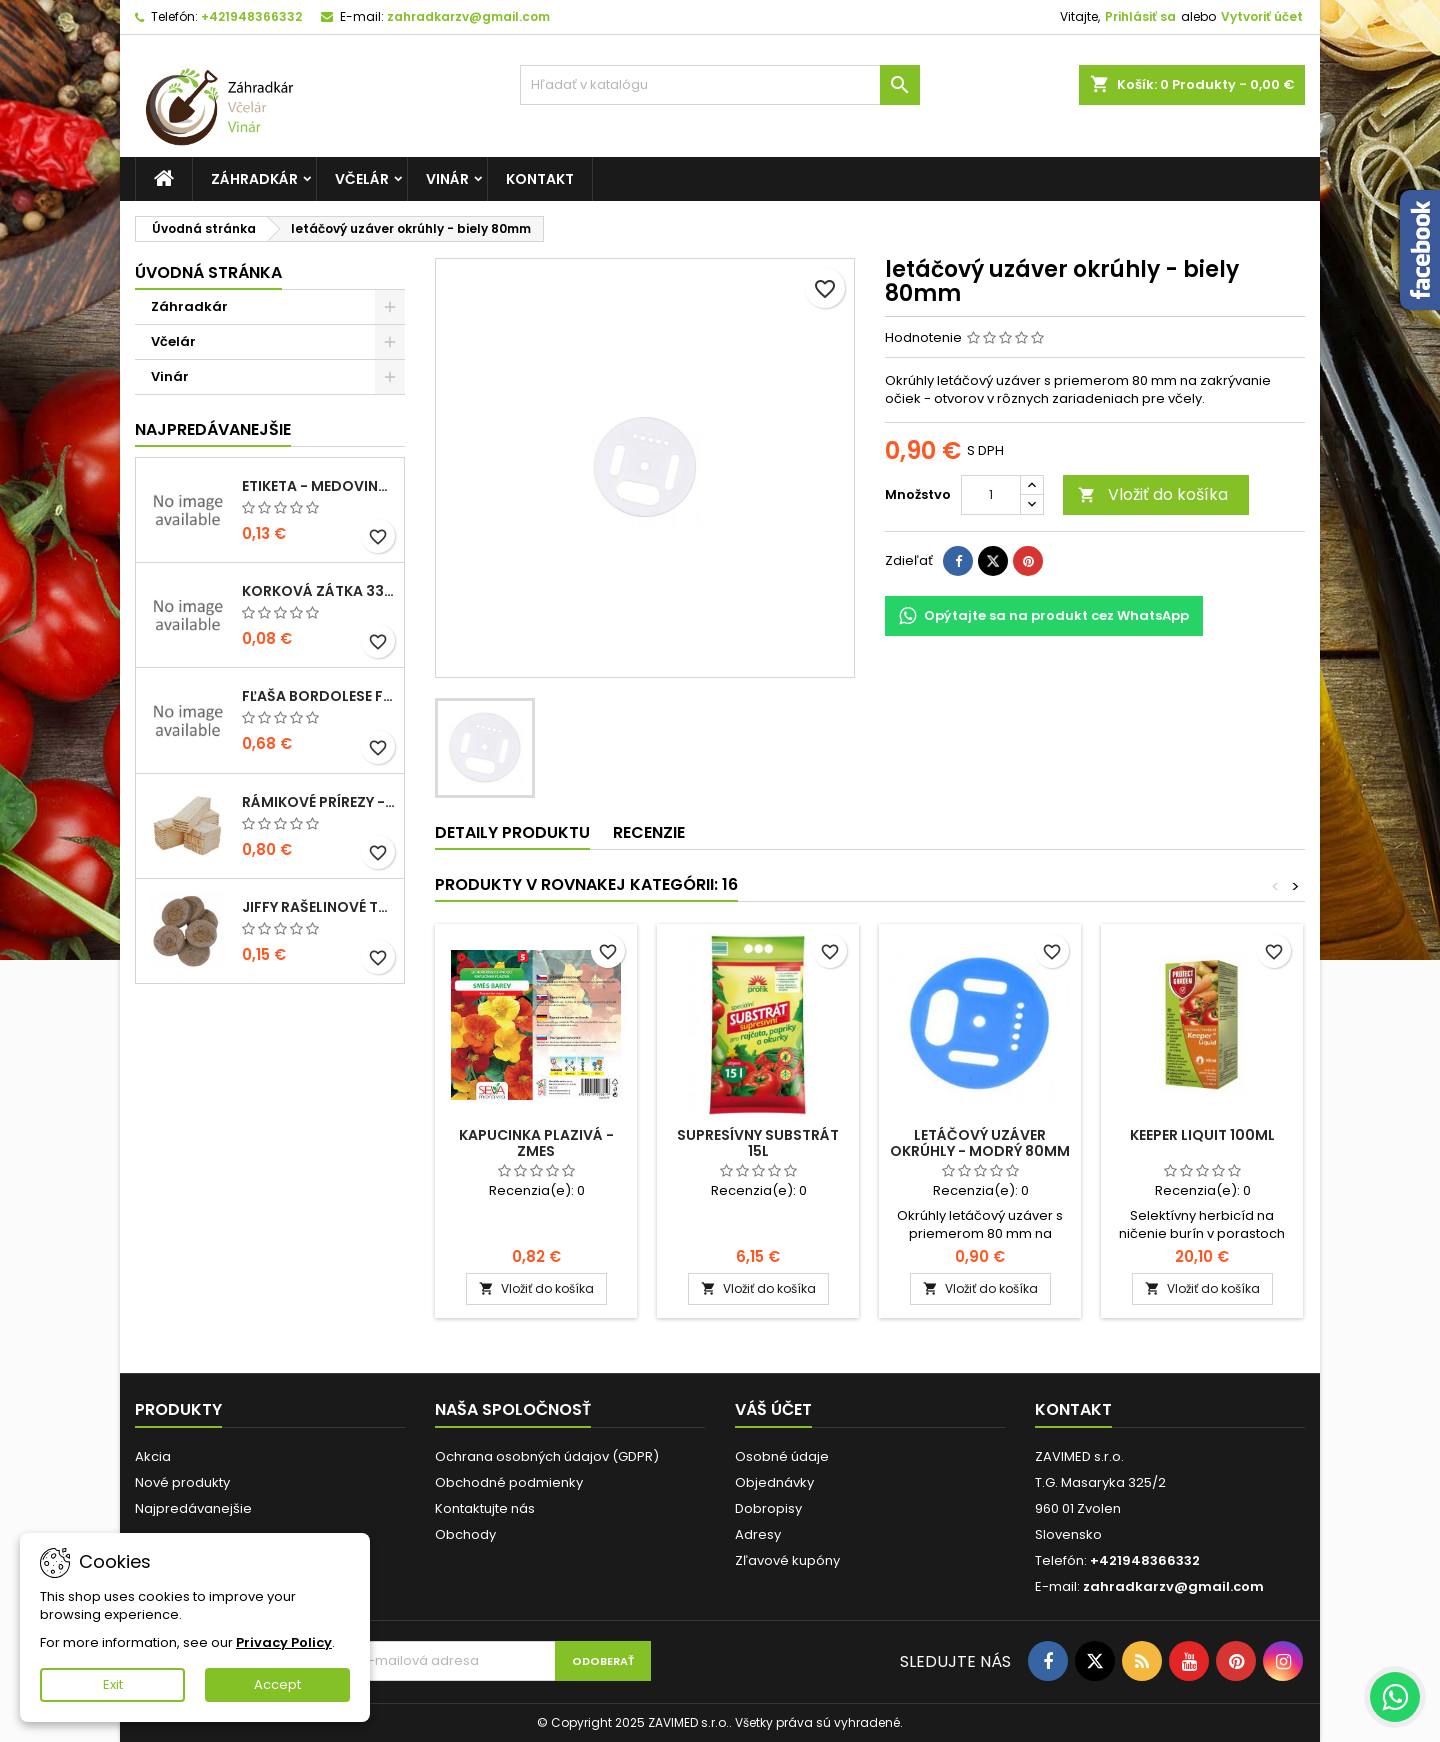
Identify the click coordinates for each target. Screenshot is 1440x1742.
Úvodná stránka (208, 272)
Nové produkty (182, 1482)
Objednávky (774, 1482)
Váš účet (773, 1409)
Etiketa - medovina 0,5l (319, 486)
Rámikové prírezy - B (319, 802)
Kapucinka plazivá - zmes (536, 1143)
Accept (277, 1684)
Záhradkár (254, 179)
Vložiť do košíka (1153, 494)
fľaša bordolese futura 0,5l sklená (319, 696)
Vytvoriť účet (1262, 16)
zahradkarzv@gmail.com (468, 16)
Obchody (465, 1534)
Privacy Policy (284, 1642)
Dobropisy (768, 1508)
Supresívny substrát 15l (758, 1143)
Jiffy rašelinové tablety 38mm (319, 907)
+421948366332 (251, 16)
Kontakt (540, 179)
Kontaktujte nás (485, 1508)
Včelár (362, 179)
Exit (113, 1684)
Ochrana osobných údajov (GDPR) (547, 1456)
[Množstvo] (991, 495)
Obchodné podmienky (509, 1482)
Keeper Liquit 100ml (1202, 1135)
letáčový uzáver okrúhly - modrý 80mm (980, 1143)
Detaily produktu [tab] (512, 832)
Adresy (758, 1534)
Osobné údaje (782, 1456)
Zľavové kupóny (787, 1560)
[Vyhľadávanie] (720, 85)
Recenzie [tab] (649, 832)
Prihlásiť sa (1140, 16)
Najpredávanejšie (213, 429)
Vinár (447, 179)
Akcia (153, 1456)
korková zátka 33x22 (319, 591)
